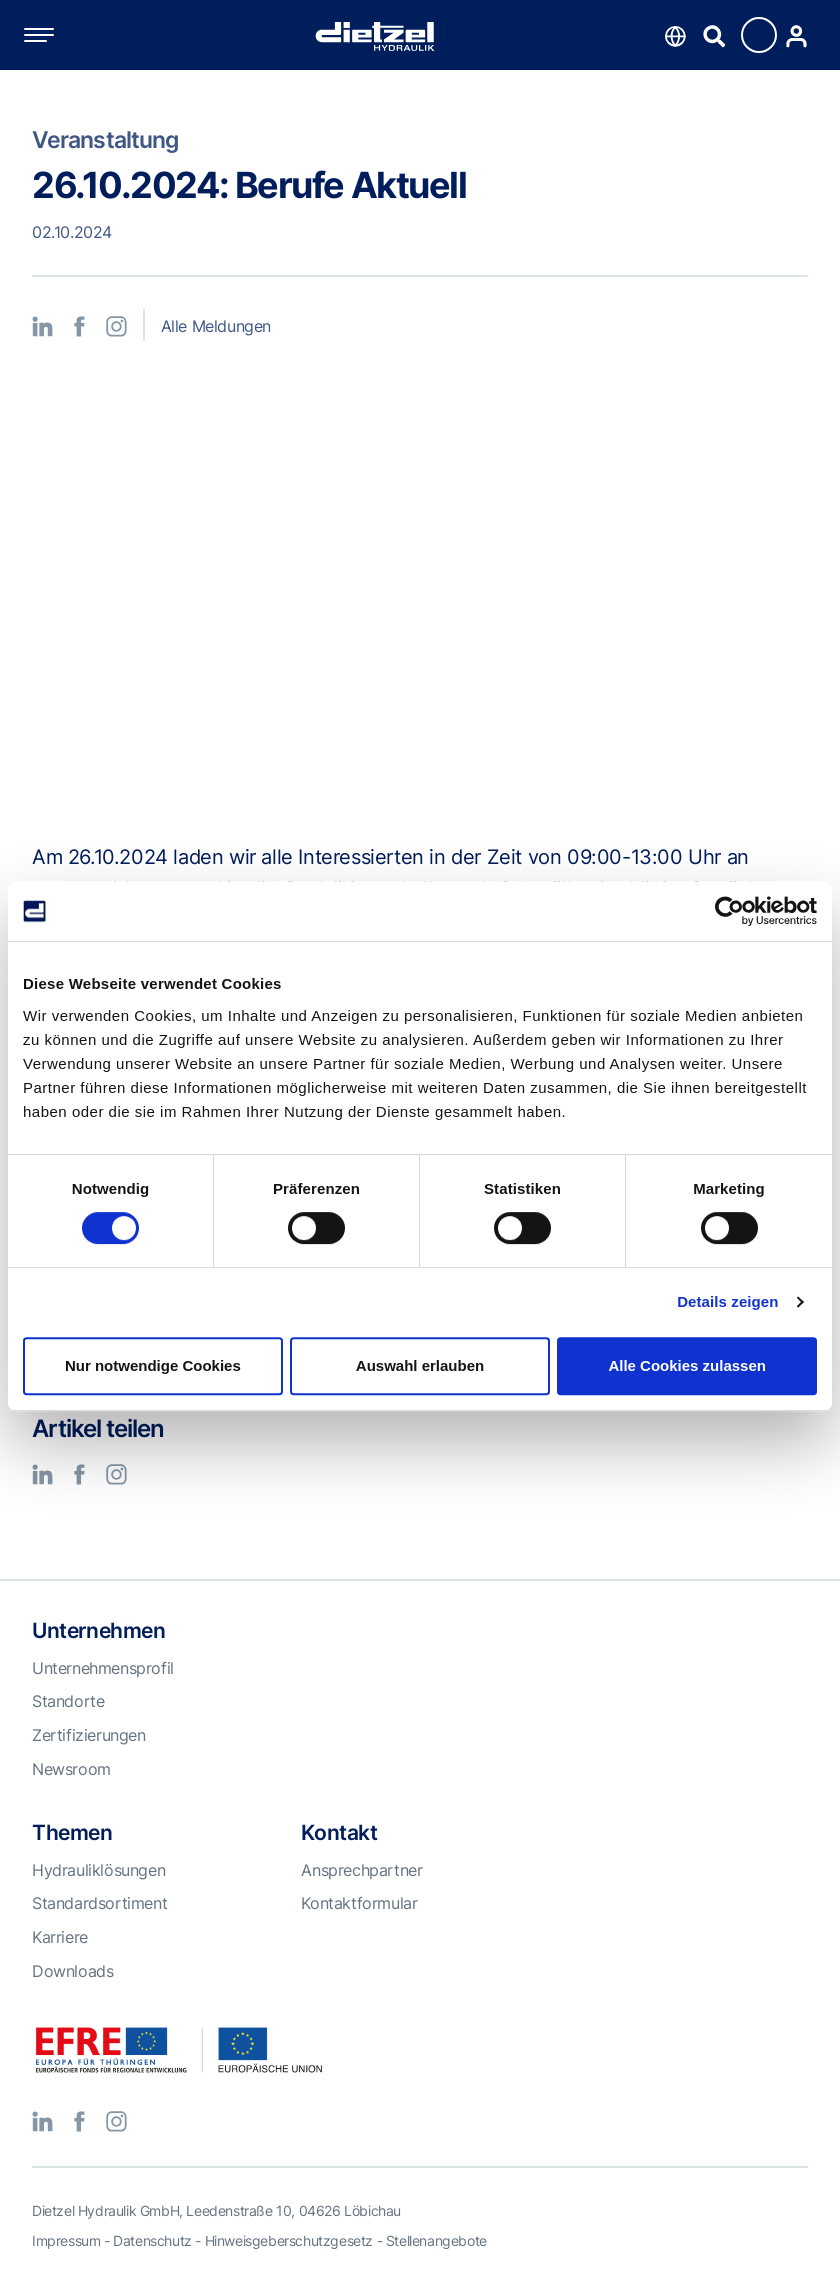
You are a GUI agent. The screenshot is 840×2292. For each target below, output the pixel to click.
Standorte (68, 1701)
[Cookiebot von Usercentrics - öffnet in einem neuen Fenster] (729, 911)
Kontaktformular (359, 1903)
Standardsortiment (99, 1903)
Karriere (60, 1937)
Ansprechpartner (361, 1870)
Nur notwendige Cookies (153, 1365)
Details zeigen (727, 1301)
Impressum (66, 2240)
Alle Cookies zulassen (687, 1365)
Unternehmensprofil (103, 1668)
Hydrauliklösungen (98, 1870)
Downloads (72, 1971)
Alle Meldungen (216, 326)
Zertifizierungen (89, 1735)
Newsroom (71, 1769)
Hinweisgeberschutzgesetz (289, 2240)
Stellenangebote (436, 2240)
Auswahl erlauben (420, 1365)
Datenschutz (152, 2240)
